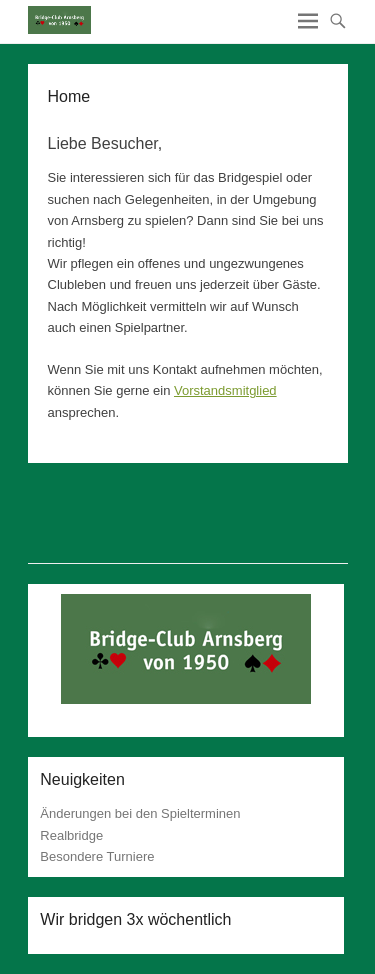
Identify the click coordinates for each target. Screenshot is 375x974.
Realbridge (71, 835)
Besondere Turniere (97, 856)
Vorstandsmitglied (225, 390)
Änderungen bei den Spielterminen (140, 813)
